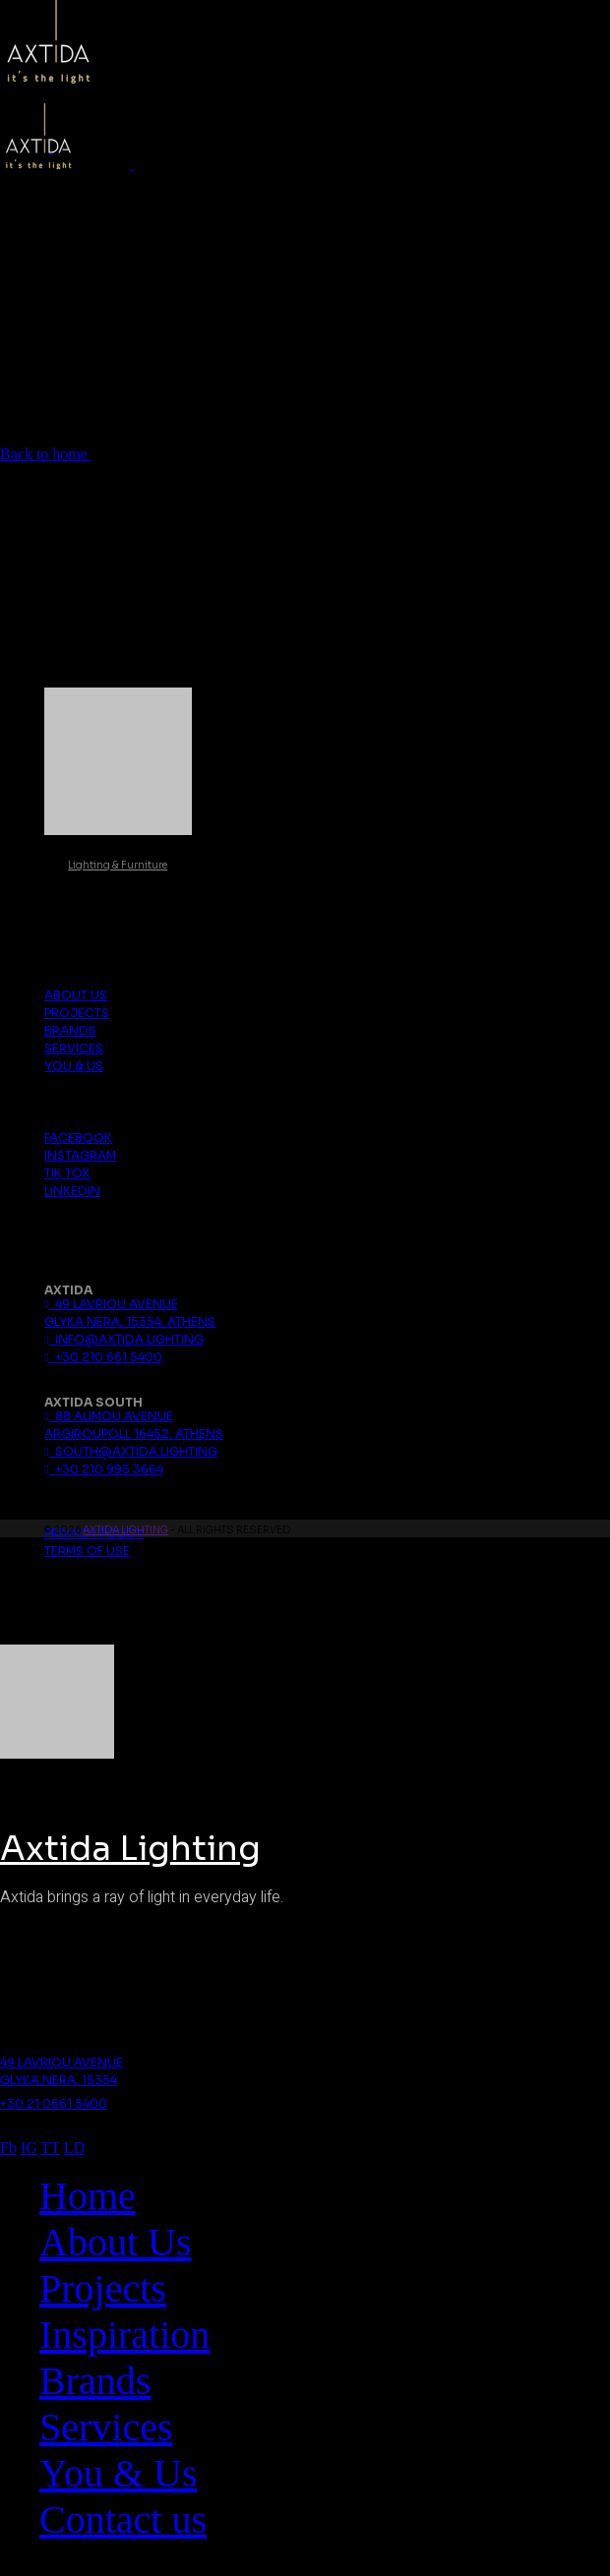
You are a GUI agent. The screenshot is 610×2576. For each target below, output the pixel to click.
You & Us (73, 1065)
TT (50, 2147)
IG (29, 2147)
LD (74, 2147)
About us (75, 995)
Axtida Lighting (125, 1530)
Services (73, 1048)
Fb (8, 2147)
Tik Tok (67, 1173)
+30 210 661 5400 (102, 1356)
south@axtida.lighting (130, 1451)
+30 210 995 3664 (103, 1469)
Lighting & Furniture (117, 865)
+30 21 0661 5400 (53, 2103)
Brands (70, 1030)
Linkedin (72, 1190)
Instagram (80, 1155)
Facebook (78, 1137)
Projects (76, 1012)
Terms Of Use (87, 1550)
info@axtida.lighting (123, 1339)
